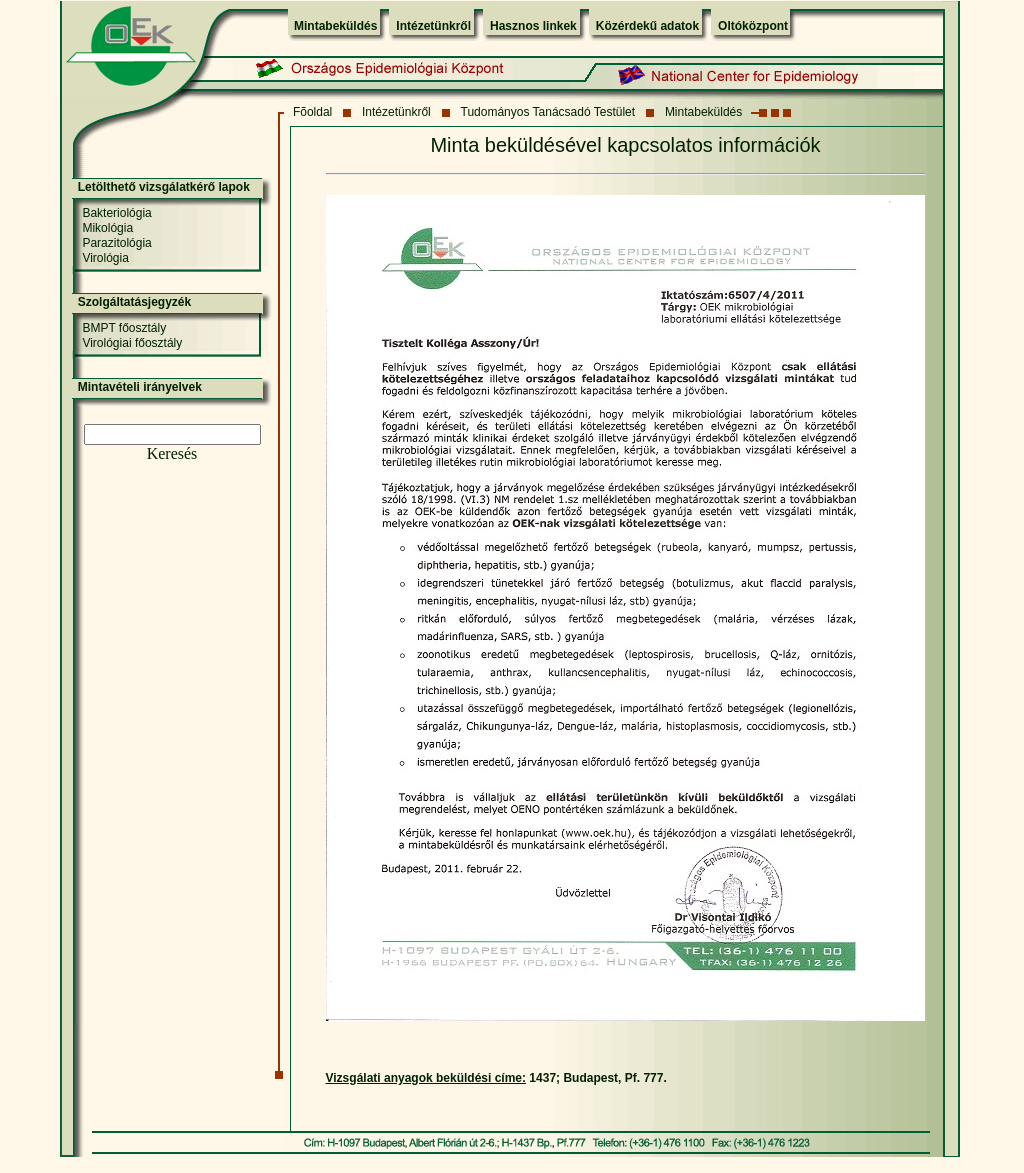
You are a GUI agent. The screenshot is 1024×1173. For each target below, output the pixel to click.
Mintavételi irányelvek (140, 387)
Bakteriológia (116, 213)
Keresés (172, 453)
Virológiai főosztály (132, 343)
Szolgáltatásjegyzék (134, 302)
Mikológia (107, 228)
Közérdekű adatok (647, 26)
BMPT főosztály (124, 328)
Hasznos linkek (533, 26)
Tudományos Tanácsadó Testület (548, 112)
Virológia (105, 258)
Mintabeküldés (335, 26)
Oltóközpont (753, 26)
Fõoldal (312, 112)
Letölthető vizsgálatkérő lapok (164, 187)
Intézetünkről (433, 26)
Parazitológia (116, 243)
